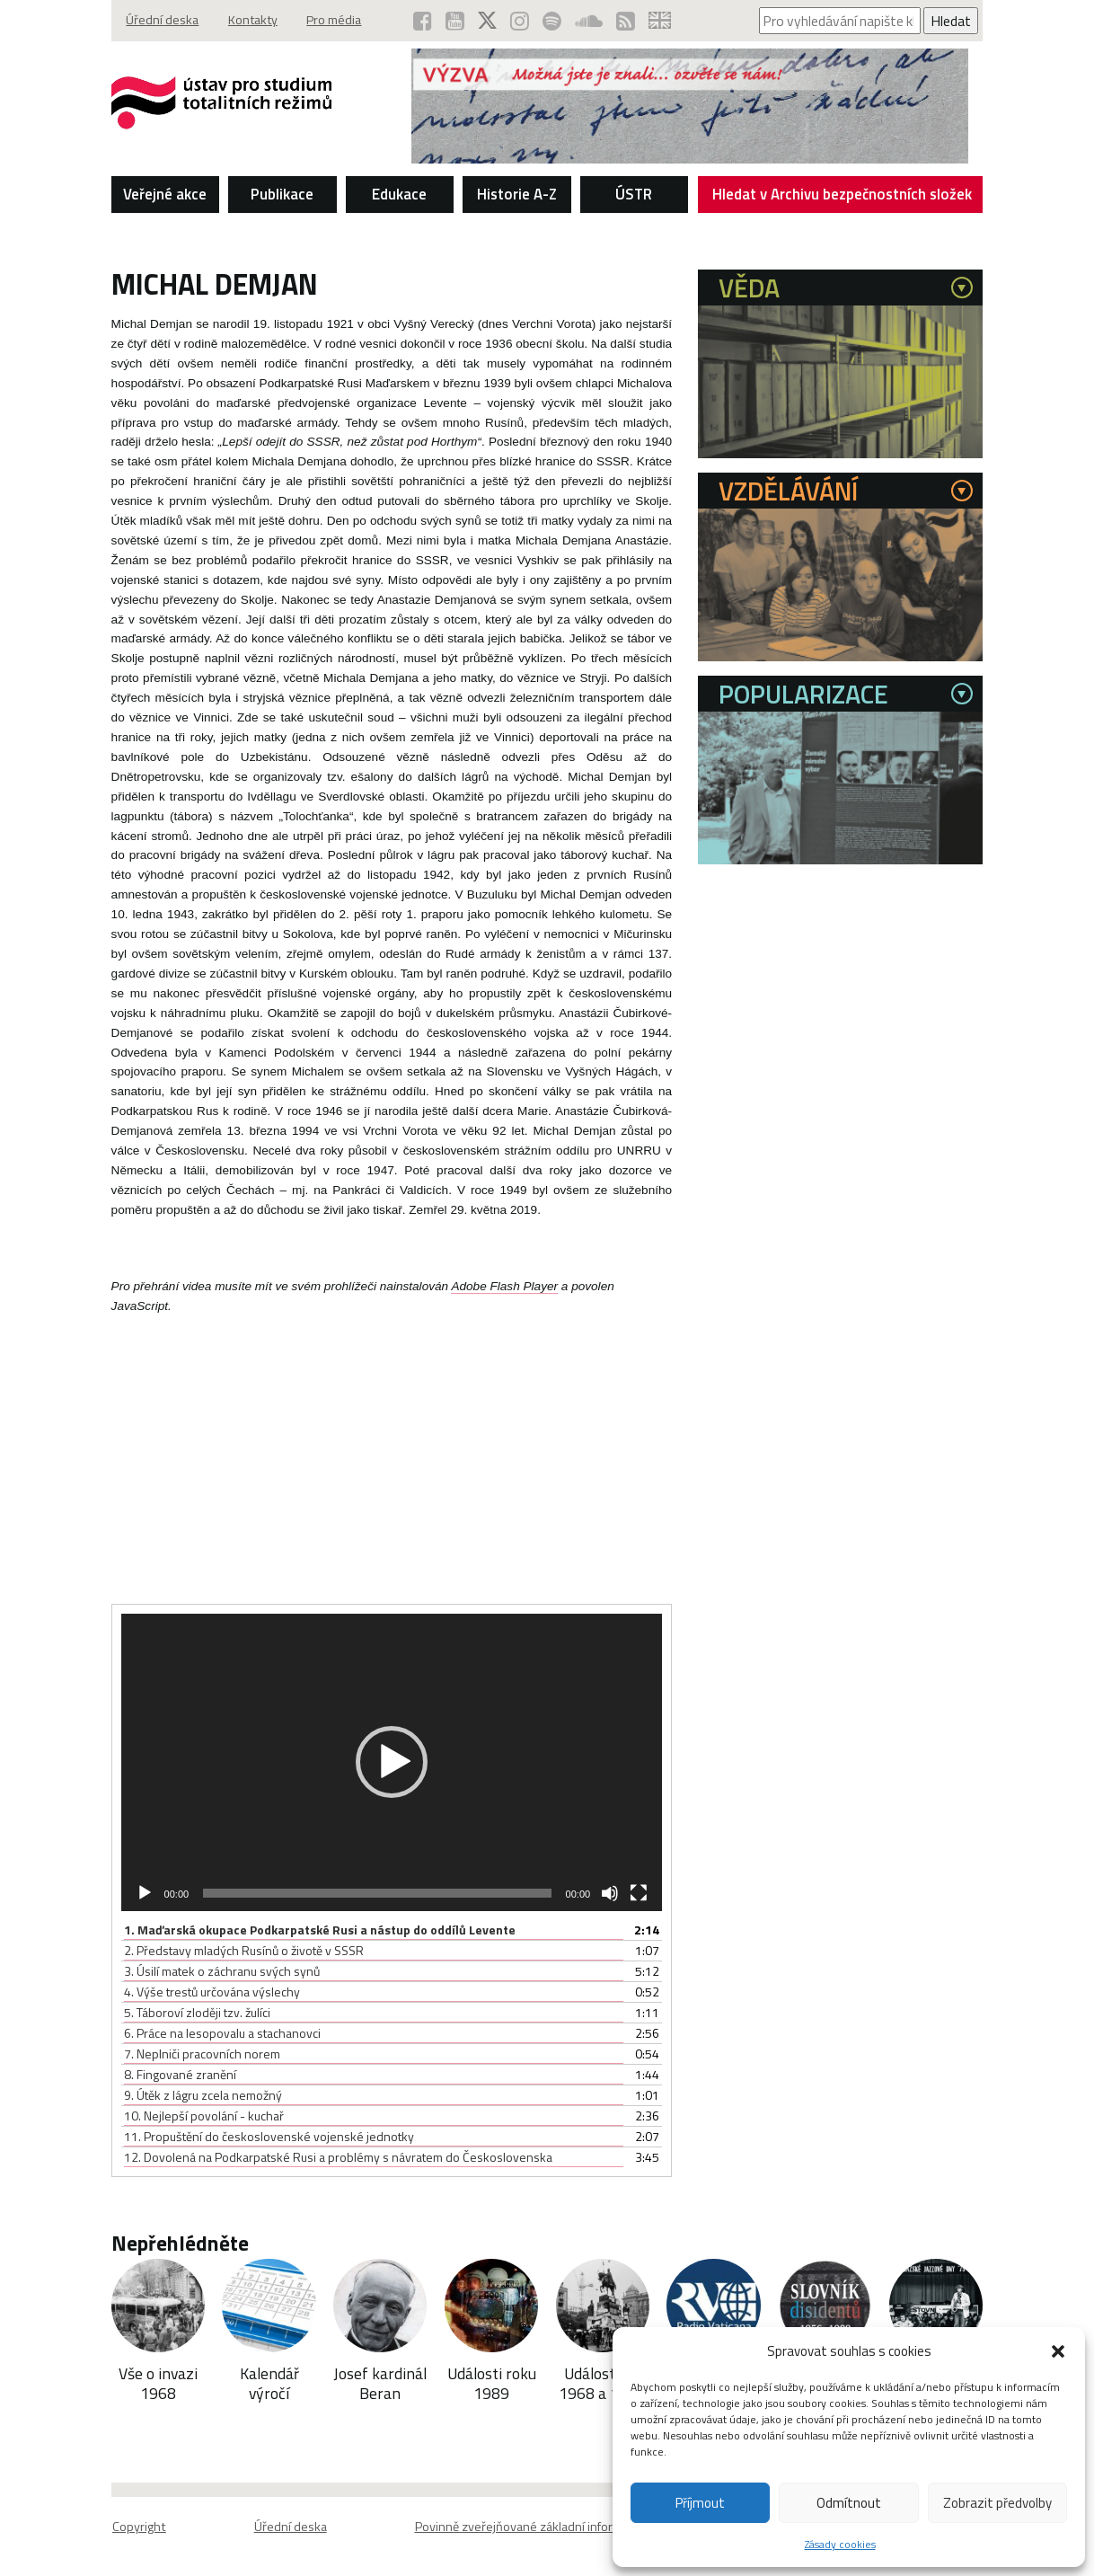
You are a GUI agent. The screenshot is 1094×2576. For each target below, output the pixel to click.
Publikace (282, 194)
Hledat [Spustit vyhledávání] (951, 20)
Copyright (138, 2526)
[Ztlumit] (610, 1893)
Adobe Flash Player (504, 1286)
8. (180, 2074)
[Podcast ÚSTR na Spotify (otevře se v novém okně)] (548, 20)
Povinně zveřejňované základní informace (529, 2526)
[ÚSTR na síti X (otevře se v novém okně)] (481, 20)
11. (269, 2136)
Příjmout (700, 2502)
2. (244, 1950)
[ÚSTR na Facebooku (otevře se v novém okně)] (415, 20)
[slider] (377, 1893)
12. (338, 2156)
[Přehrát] (145, 1893)
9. (203, 2094)
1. (320, 1929)
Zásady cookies (840, 2544)
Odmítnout (848, 2502)
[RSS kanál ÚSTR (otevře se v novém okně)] (623, 20)
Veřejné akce (165, 194)
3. (222, 1970)
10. (204, 2115)
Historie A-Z (517, 194)
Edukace (399, 194)
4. (212, 1991)
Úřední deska (164, 21)
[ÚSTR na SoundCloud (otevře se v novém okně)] (586, 20)
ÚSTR (633, 194)
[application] (392, 1762)
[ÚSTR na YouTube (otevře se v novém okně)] (448, 20)
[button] (1058, 2351)
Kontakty (258, 21)
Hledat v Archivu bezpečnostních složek (842, 197)
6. (222, 2032)
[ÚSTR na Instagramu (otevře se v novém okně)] (515, 20)
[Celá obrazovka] (639, 1893)
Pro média (344, 21)
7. (202, 2053)
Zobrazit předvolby (997, 2502)
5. (197, 2012)
